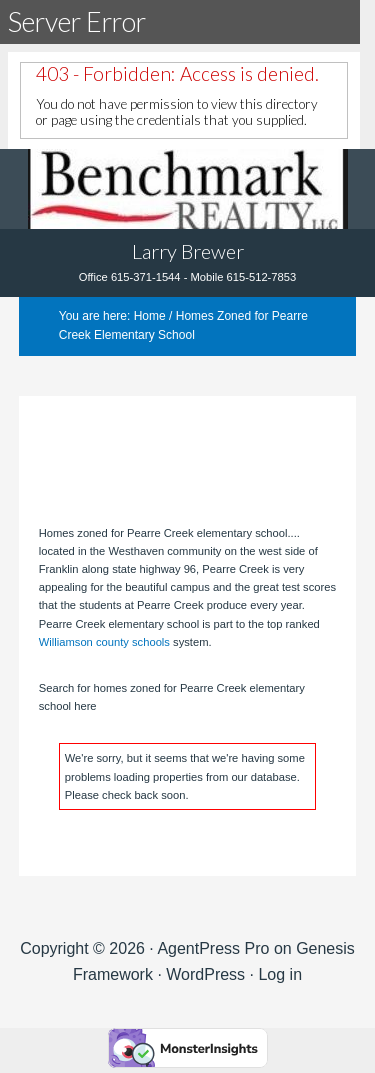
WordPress (205, 974)
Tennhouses (187, 189)
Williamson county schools (104, 642)
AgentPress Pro (213, 948)
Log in (280, 974)
